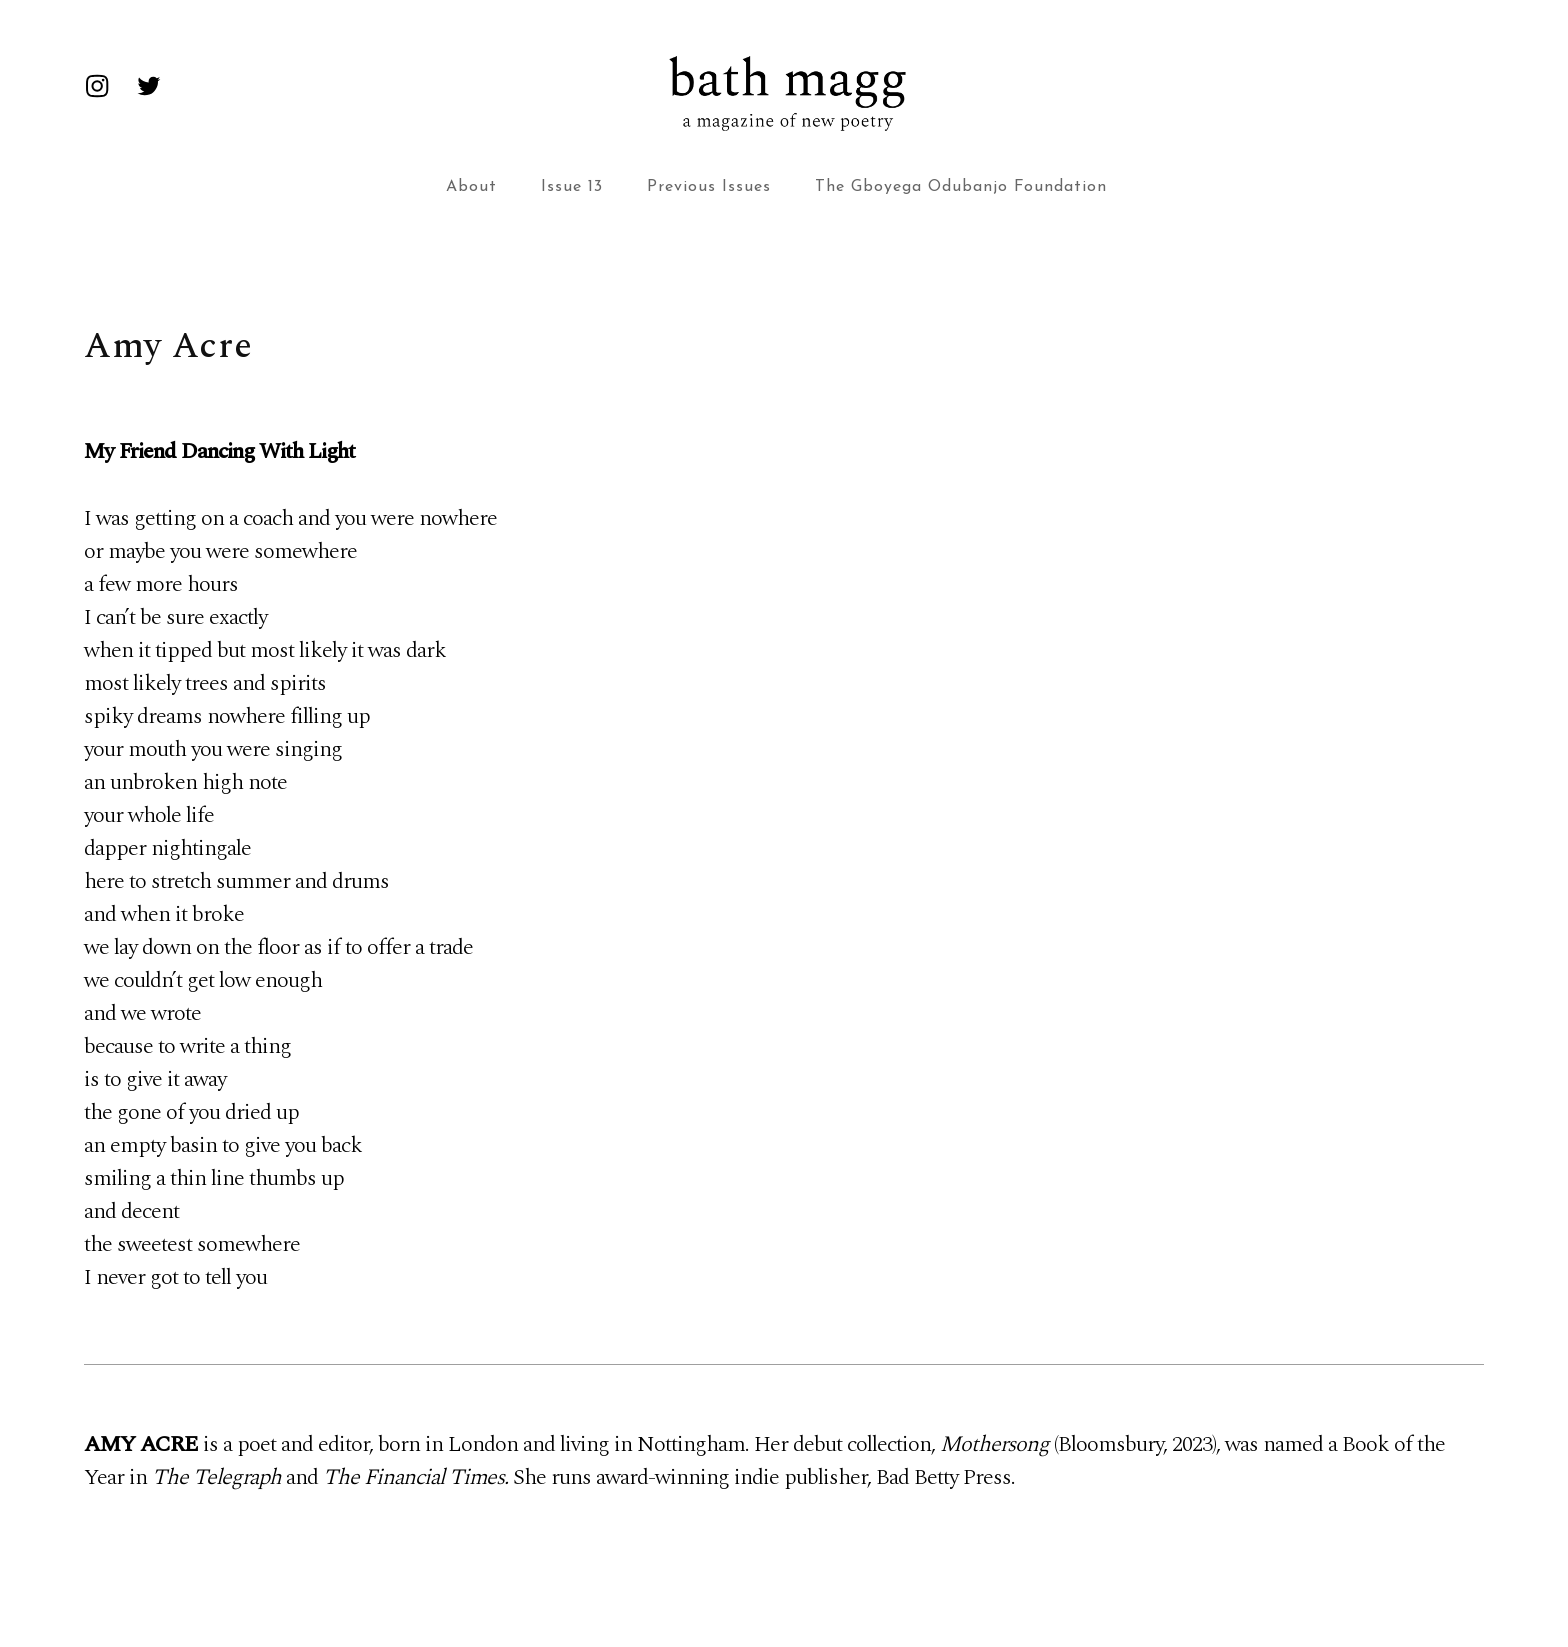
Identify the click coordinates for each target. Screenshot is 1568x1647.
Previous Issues (709, 187)
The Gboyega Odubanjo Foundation (961, 187)
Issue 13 (572, 187)
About (471, 187)
